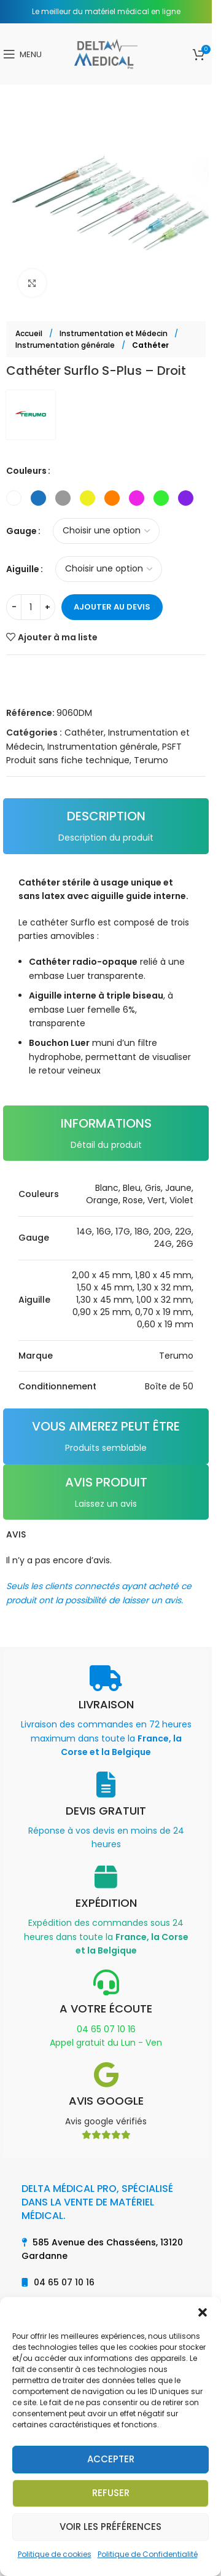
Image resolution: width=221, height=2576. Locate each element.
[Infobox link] (105, 1712)
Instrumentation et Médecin (114, 333)
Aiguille (22, 569)
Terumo (151, 760)
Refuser (111, 2492)
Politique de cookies (54, 2554)
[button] (202, 2312)
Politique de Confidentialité (148, 2554)
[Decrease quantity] (13, 607)
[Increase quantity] (47, 607)
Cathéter (150, 345)
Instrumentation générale (66, 345)
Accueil (29, 333)
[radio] (13, 498)
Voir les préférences (110, 2526)
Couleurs (26, 471)
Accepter (110, 2458)
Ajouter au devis (112, 607)
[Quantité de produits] (30, 607)
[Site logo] (106, 53)
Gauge (21, 531)
